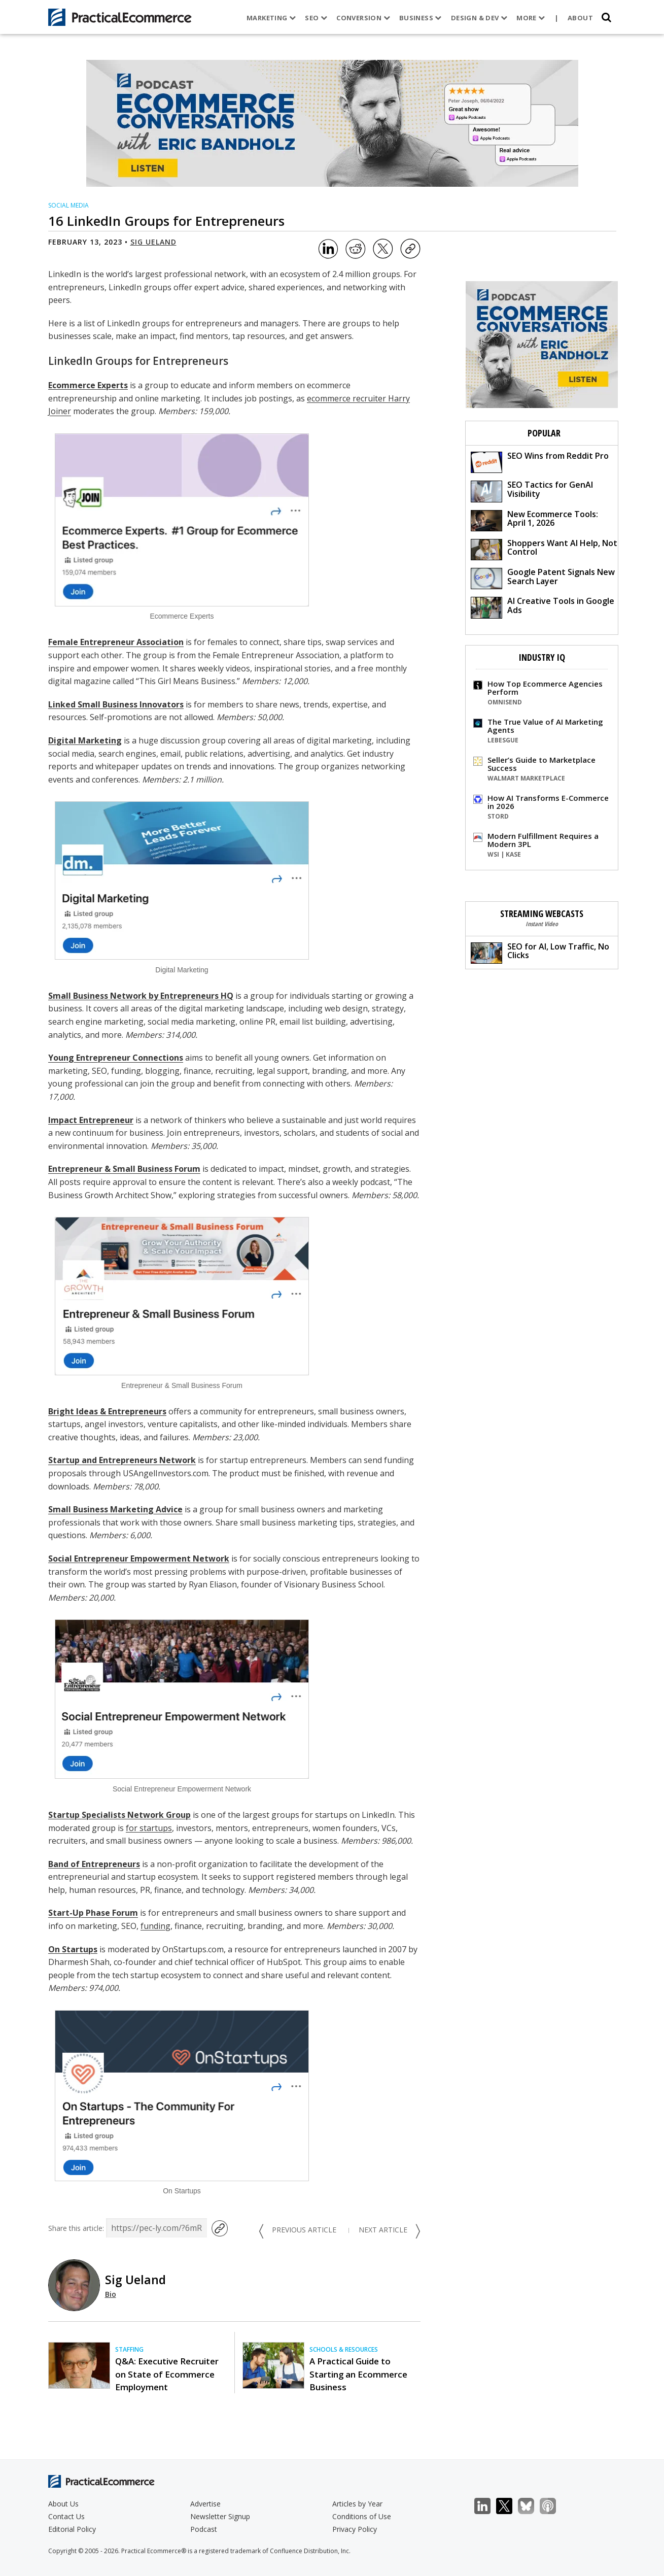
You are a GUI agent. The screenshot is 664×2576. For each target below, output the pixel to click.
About (580, 17)
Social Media (68, 205)
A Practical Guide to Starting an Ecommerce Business (358, 2373)
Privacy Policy (354, 2529)
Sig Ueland (153, 242)
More (530, 17)
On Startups (72, 1949)
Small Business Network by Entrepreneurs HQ (140, 995)
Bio (110, 2294)
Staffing (129, 2349)
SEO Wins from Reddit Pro (540, 461)
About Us (63, 2504)
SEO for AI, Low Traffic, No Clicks (540, 952)
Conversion (363, 17)
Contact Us (66, 2516)
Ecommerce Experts (88, 385)
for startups (149, 1828)
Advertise (205, 2504)
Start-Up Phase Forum (93, 1912)
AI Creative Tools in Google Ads (542, 606)
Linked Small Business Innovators (116, 704)
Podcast (203, 2529)
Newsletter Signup (220, 2516)
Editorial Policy (72, 2529)
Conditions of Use (361, 2516)
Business (420, 17)
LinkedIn (487, 2506)
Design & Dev (479, 17)
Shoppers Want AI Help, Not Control (544, 548)
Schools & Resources (343, 2349)
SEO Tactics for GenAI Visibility (532, 490)
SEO (316, 17)
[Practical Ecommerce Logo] (120, 17)
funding (155, 1925)
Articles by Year (357, 2504)
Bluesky (531, 2506)
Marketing (271, 17)
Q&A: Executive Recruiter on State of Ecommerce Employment (167, 2373)
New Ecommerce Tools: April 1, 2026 (534, 520)
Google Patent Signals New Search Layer (543, 577)
